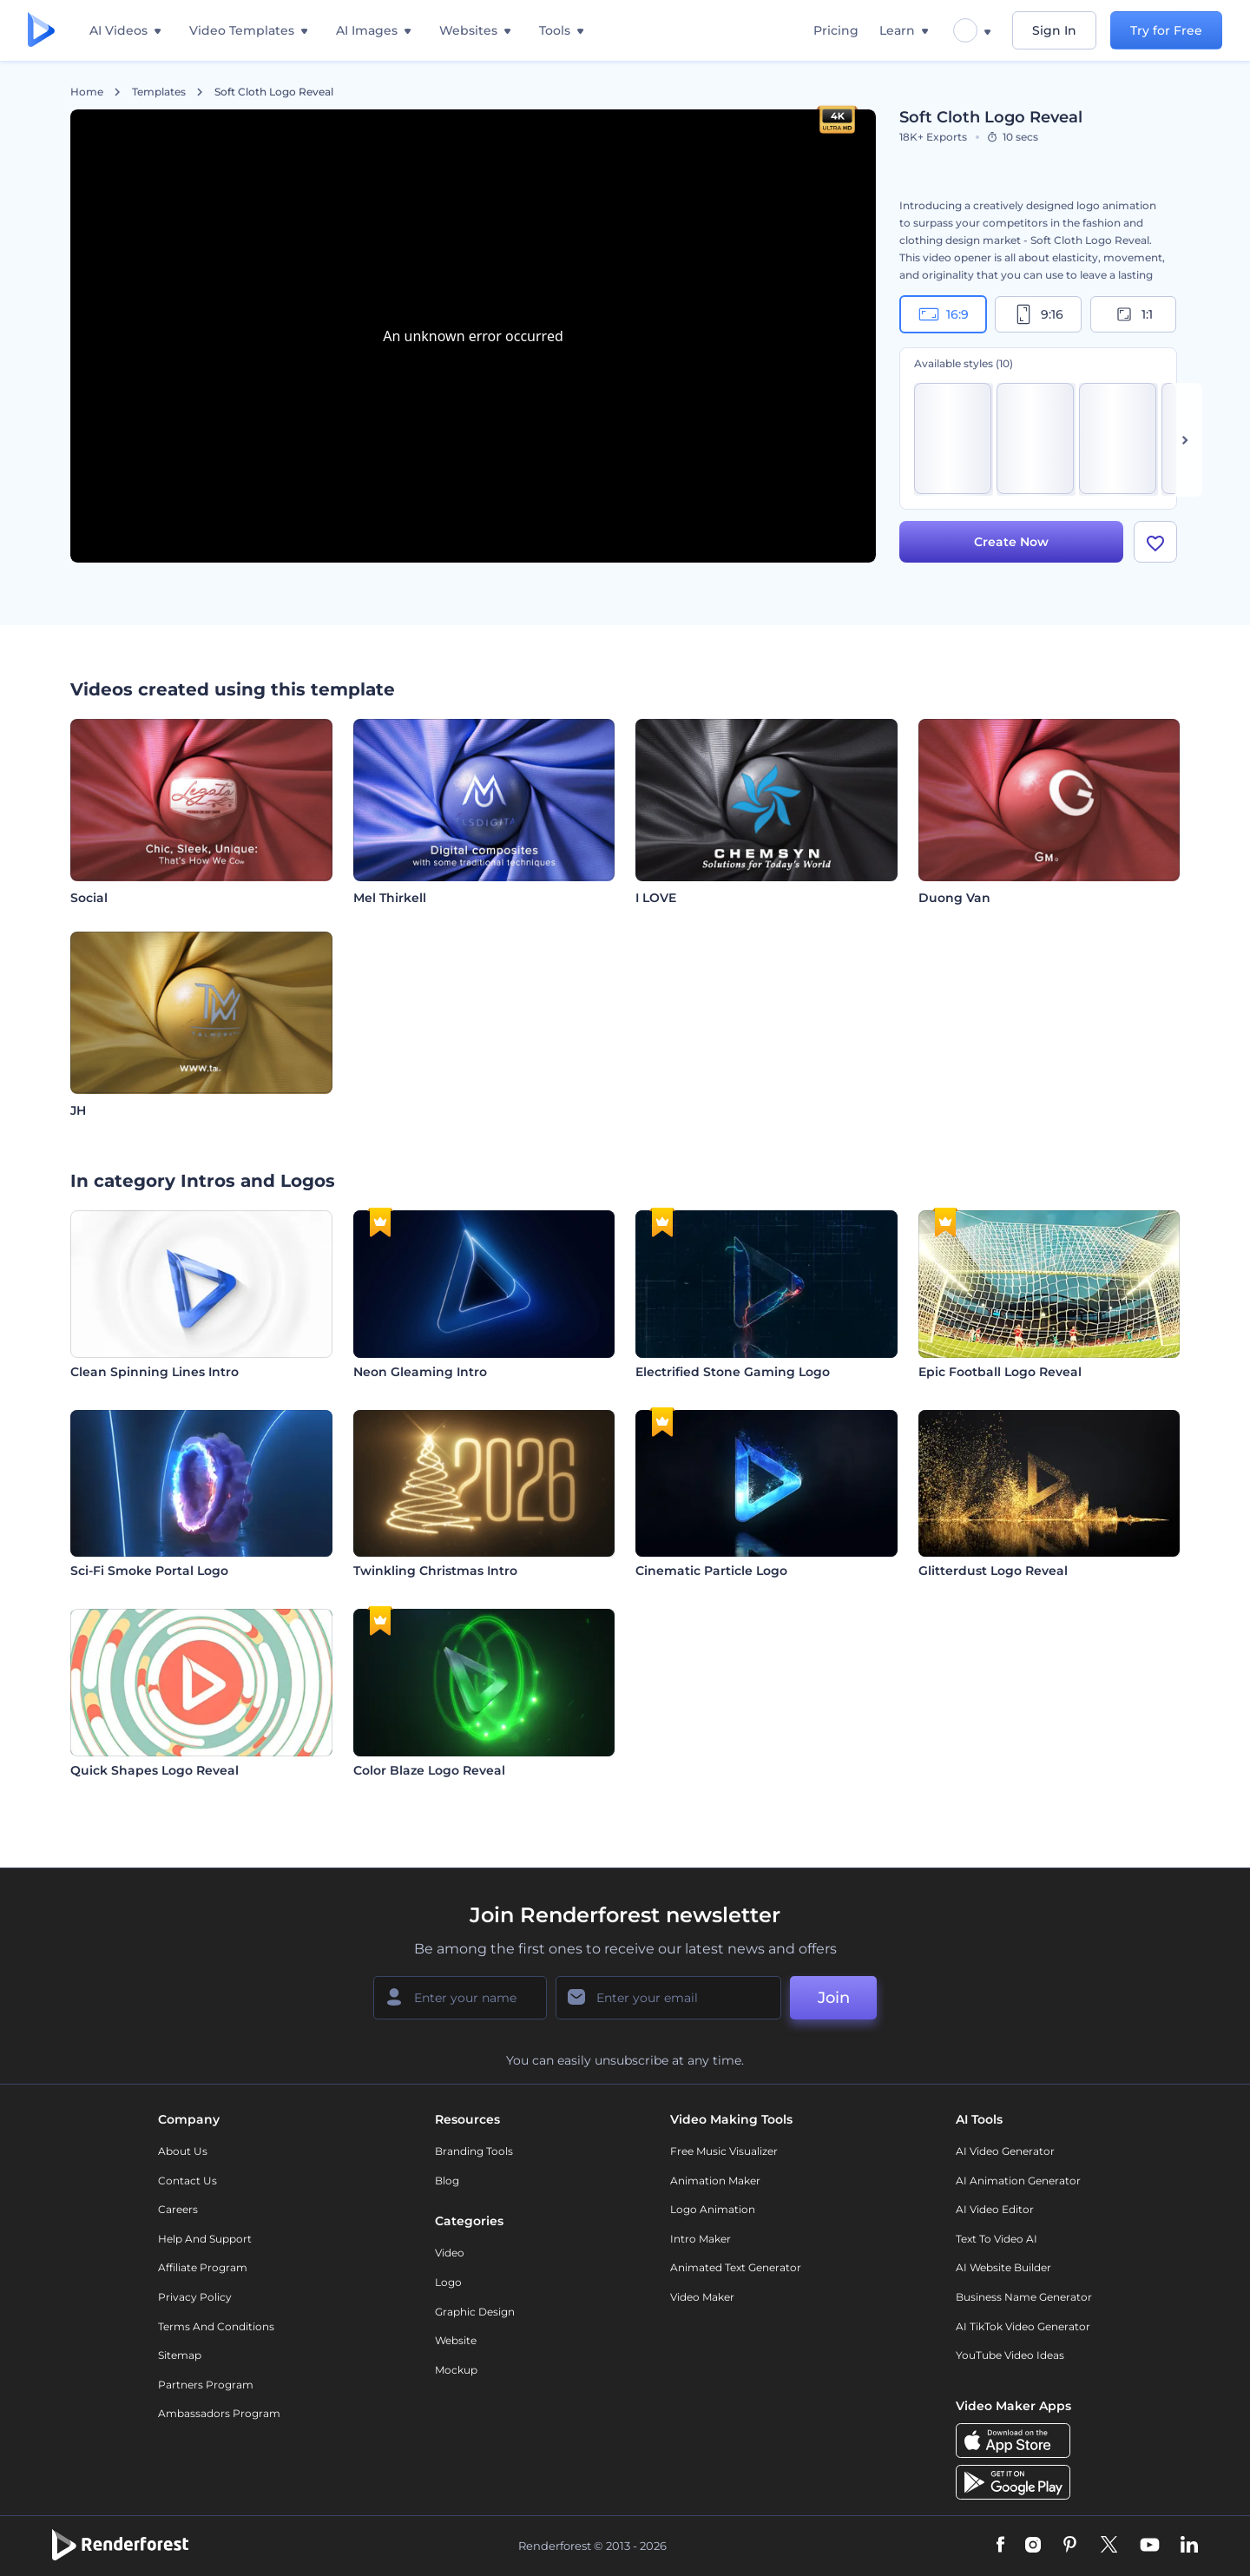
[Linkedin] (1189, 2545)
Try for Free (1166, 30)
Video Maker (702, 2296)
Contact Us (187, 2180)
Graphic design (475, 2311)
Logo (448, 2282)
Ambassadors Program (219, 2413)
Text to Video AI (996, 2238)
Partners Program (205, 2384)
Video (449, 2252)
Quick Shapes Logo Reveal (154, 1770)
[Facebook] (1000, 2545)
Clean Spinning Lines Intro (154, 1372)
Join (834, 1997)
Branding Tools (474, 2151)
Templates (159, 92)
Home (86, 92)
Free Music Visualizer (724, 2151)
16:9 (943, 314)
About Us (182, 2151)
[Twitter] (1109, 2545)
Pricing (836, 30)
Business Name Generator (1024, 2296)
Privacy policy (195, 2296)
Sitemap (179, 2355)
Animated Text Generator (735, 2267)
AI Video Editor (995, 2209)
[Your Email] (668, 1997)
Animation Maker (715, 2180)
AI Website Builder (1003, 2267)
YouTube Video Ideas (1010, 2355)
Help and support (205, 2238)
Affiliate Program (202, 2267)
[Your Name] (460, 1997)
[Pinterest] (1070, 2545)
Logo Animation (712, 2209)
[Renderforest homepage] (41, 30)
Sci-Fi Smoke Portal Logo (149, 1570)
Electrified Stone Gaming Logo (732, 1372)
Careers (178, 2209)
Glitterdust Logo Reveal (993, 1570)
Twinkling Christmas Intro (435, 1570)
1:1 (1133, 314)
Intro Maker (700, 2238)
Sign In (1054, 30)
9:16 (1038, 314)
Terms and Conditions (216, 2326)
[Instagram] (1033, 2545)
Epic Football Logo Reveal (1000, 1372)
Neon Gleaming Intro (420, 1372)
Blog (447, 2180)
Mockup (456, 2369)
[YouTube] (1150, 2545)
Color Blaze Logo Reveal (429, 1770)
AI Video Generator (1005, 2151)
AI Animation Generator (1018, 2180)
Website (456, 2340)
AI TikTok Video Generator (1023, 2326)
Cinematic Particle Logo (711, 1570)
